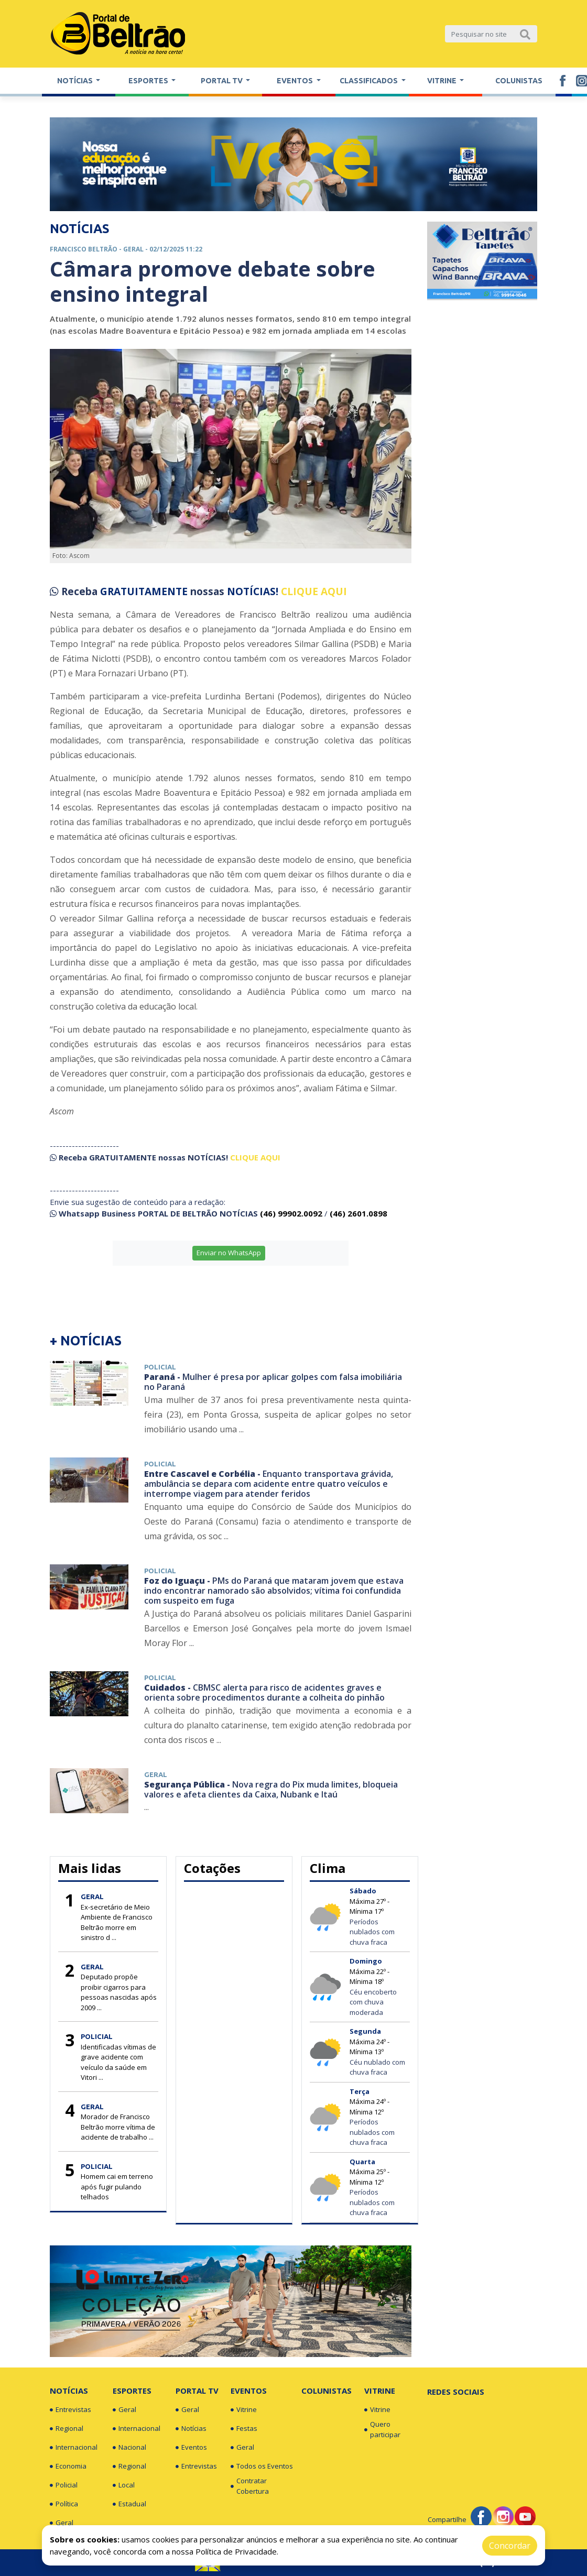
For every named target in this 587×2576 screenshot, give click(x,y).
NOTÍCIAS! (252, 591)
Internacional (73, 2447)
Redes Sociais (455, 2391)
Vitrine (244, 2409)
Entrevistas (70, 2409)
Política (64, 2504)
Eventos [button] (295, 80)
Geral (61, 2523)
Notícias (69, 2390)
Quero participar (382, 2429)
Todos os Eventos (262, 2466)
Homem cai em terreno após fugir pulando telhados (117, 2186)
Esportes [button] (149, 80)
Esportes (132, 2390)
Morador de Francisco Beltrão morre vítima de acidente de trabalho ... (118, 2127)
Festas (244, 2428)
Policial (64, 2485)
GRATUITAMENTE (145, 591)
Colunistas (518, 80)
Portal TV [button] (222, 80)
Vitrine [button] (442, 80)
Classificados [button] (369, 80)
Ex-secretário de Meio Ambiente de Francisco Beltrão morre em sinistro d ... (117, 1922)
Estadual (129, 2504)
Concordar (509, 2545)
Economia (68, 2466)
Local (124, 2485)
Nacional (129, 2447)
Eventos (191, 2447)
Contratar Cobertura (250, 2486)
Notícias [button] (75, 80)
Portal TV (197, 2390)
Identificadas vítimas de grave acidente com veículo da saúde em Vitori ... (118, 2062)
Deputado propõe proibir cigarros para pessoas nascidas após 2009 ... (119, 1992)
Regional (66, 2428)
